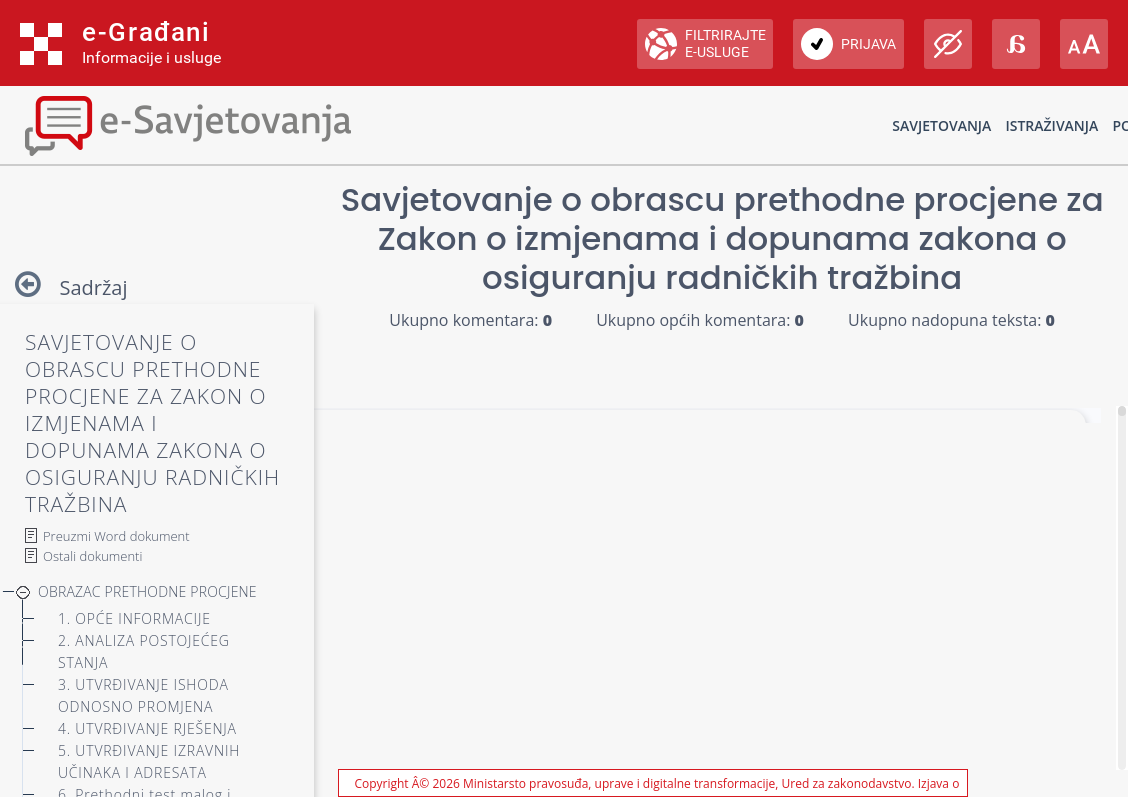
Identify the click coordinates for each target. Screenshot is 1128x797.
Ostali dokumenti (92, 556)
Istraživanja (1051, 125)
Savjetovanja (941, 125)
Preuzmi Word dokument (116, 536)
